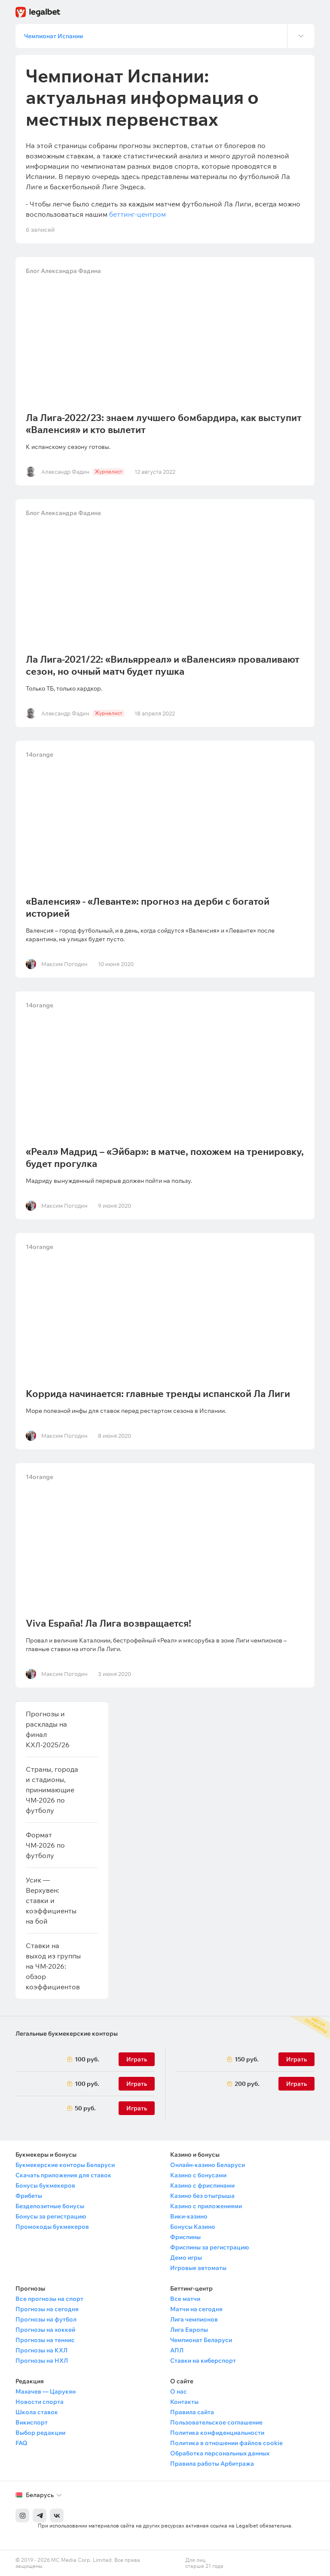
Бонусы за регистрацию (50, 2216)
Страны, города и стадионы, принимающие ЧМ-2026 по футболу (52, 1790)
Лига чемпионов (194, 2319)
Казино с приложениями (206, 2206)
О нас (178, 2391)
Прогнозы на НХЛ (41, 2360)
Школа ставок (36, 2412)
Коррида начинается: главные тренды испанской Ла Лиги (158, 1394)
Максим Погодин (64, 964)
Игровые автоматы (198, 2268)
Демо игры (186, 2257)
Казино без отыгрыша (202, 2196)
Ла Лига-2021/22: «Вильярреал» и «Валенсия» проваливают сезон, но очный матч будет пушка (162, 665)
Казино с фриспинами (202, 2185)
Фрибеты (28, 2196)
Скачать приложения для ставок (63, 2175)
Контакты (184, 2402)
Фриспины (185, 2237)
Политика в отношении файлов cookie (226, 2443)
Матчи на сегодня (196, 2309)
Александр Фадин (65, 471)
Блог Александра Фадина (63, 271)
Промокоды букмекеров (52, 2227)
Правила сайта (192, 2412)
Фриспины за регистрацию (209, 2247)
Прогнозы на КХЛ (41, 2350)
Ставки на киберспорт (203, 2360)
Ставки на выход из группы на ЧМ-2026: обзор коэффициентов (53, 1966)
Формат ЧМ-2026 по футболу (45, 1845)
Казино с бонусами (198, 2175)
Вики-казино (189, 2216)
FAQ (21, 2443)
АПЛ (176, 2350)
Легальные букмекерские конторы (66, 2033)
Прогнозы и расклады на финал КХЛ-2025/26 (48, 1729)
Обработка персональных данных (219, 2453)
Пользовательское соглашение (216, 2422)
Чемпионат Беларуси (201, 2340)
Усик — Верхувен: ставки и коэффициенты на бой (51, 1900)
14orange (39, 754)
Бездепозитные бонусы (49, 2206)
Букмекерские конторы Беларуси (65, 2165)
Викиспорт (31, 2422)
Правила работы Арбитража (212, 2463)
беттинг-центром (137, 214)
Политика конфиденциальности (217, 2433)
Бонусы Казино (192, 2227)
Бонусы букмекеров (45, 2185)
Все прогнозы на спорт (49, 2299)
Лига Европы (189, 2330)
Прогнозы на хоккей (45, 2330)
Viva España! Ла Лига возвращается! (108, 1623)
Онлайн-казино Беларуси (207, 2165)
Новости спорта (39, 2402)
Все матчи (185, 2299)
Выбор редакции (40, 2433)
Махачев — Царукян (45, 2391)
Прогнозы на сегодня (47, 2309)
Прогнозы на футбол (45, 2319)
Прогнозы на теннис (45, 2340)
